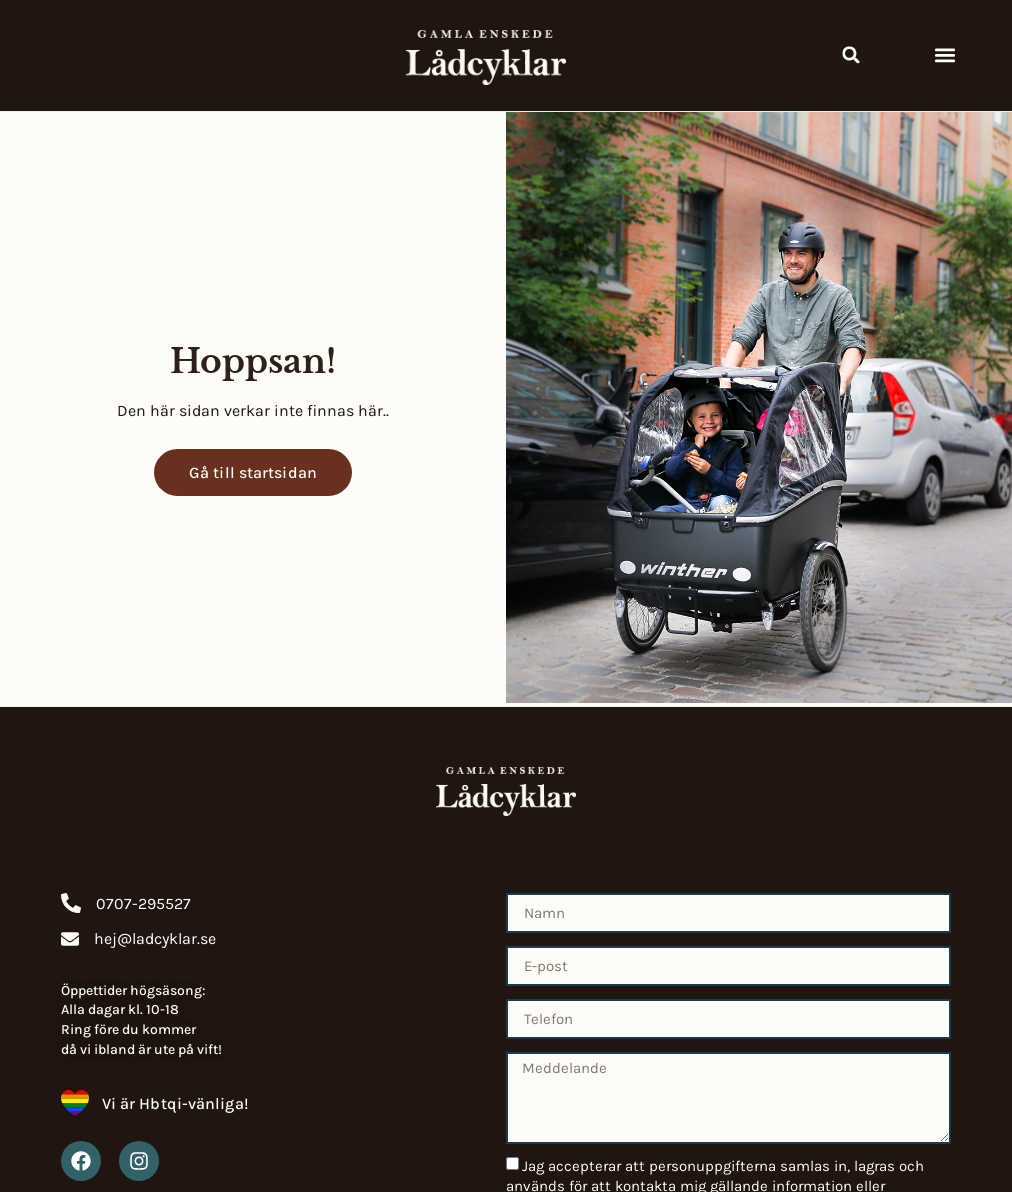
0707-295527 (143, 903)
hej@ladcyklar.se (155, 938)
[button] (851, 55)
